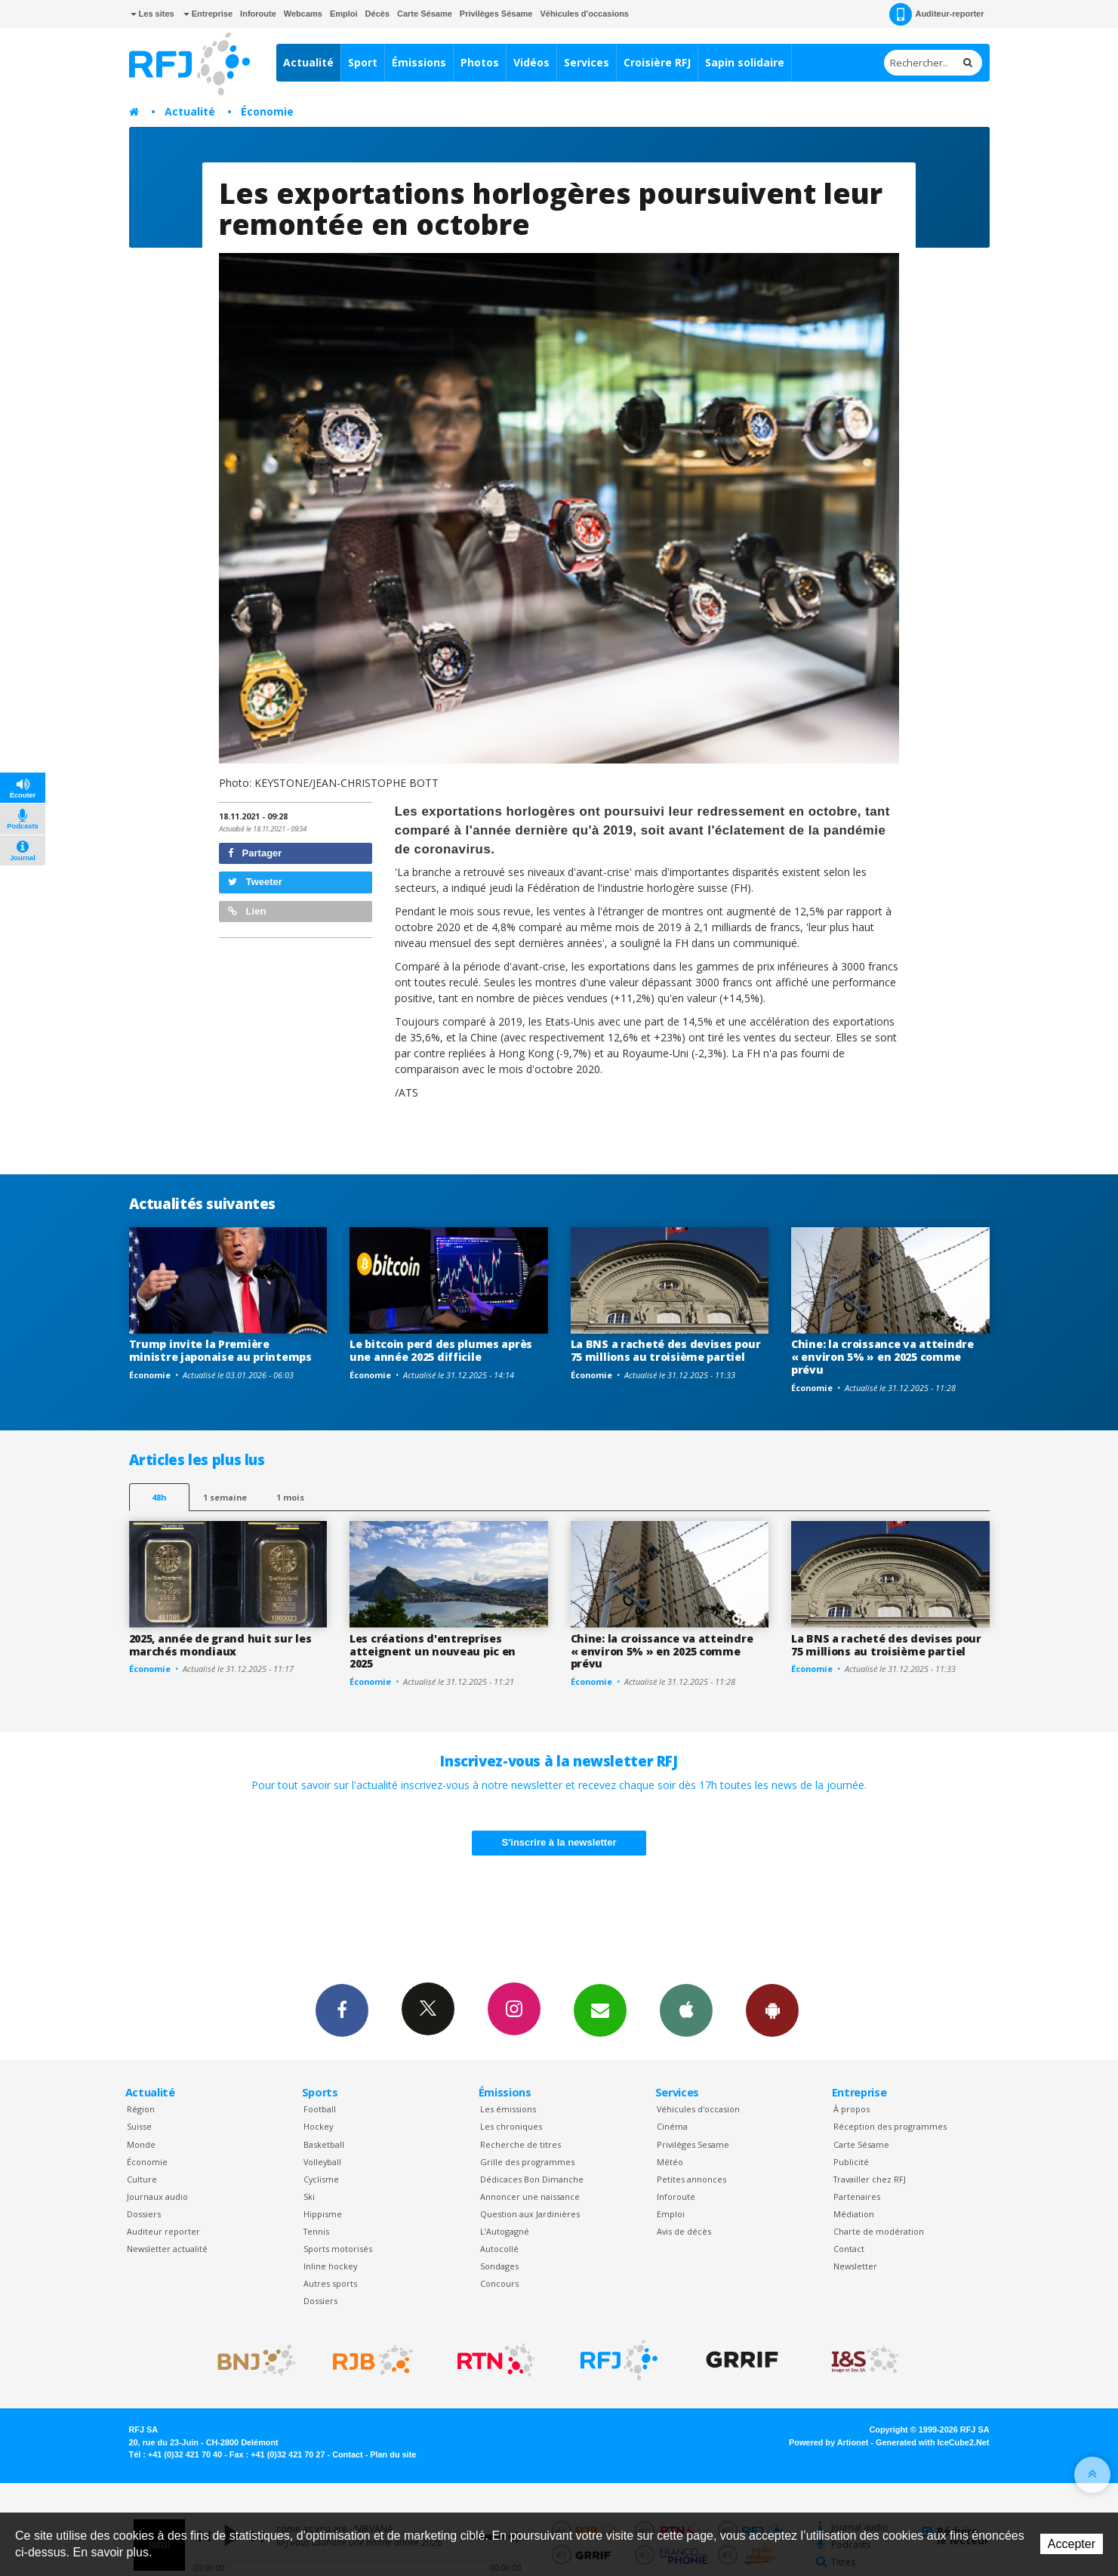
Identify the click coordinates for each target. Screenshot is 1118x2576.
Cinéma (672, 2126)
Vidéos (531, 62)
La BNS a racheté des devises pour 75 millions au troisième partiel (666, 1350)
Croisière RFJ (657, 62)
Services (586, 62)
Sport (362, 62)
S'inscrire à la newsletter (559, 1842)
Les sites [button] (152, 13)
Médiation (853, 2214)
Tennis (316, 2231)
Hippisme (322, 2214)
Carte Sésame (424, 13)
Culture (142, 2179)
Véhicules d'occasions (584, 13)
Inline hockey (330, 2266)
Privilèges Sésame (496, 13)
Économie (267, 111)
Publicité (851, 2162)
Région (141, 2109)
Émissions (419, 62)
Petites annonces (691, 2179)
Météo (670, 2162)
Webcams (303, 13)
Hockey (318, 2126)
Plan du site (393, 2454)
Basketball (323, 2144)
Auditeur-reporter (936, 14)
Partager (255, 853)
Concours (499, 2283)
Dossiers (144, 2214)
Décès (377, 13)
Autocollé (499, 2249)
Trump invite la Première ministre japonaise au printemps (220, 1350)
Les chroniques (511, 2126)
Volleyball (322, 2162)
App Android (772, 2009)
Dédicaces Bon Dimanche (532, 2179)
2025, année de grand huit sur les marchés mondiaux (220, 1644)
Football (319, 2109)
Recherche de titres (520, 2144)
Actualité (308, 62)
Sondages (499, 2266)
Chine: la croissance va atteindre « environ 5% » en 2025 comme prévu (882, 1357)
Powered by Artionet (828, 2442)
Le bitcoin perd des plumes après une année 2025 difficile (441, 1350)
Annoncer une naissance (530, 2196)
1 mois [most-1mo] (290, 1497)
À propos (851, 2109)
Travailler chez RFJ (869, 2179)
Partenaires (856, 2196)
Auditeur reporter (163, 2231)
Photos (479, 62)
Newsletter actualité (167, 2249)
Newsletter (855, 2266)
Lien (247, 911)
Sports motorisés (337, 2249)
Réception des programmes (890, 2126)
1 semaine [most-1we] (225, 1497)
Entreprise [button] (208, 13)
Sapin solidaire (744, 62)
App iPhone (686, 2009)
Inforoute (258, 13)
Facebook (342, 2009)
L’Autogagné (504, 2231)
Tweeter (255, 881)
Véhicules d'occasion (698, 2109)
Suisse (139, 2126)
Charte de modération (878, 2231)
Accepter (1071, 2543)
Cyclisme (321, 2179)
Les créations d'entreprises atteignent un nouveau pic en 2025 (433, 1651)
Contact (848, 2249)
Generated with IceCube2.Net (932, 2442)
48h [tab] (159, 1497)
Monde (141, 2144)
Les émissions (508, 2109)
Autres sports (330, 2283)
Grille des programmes (527, 2162)
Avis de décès (684, 2231)
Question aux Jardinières (530, 2214)
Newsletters (600, 2009)
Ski (309, 2196)
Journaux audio (157, 2196)
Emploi (344, 13)
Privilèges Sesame (693, 2144)
